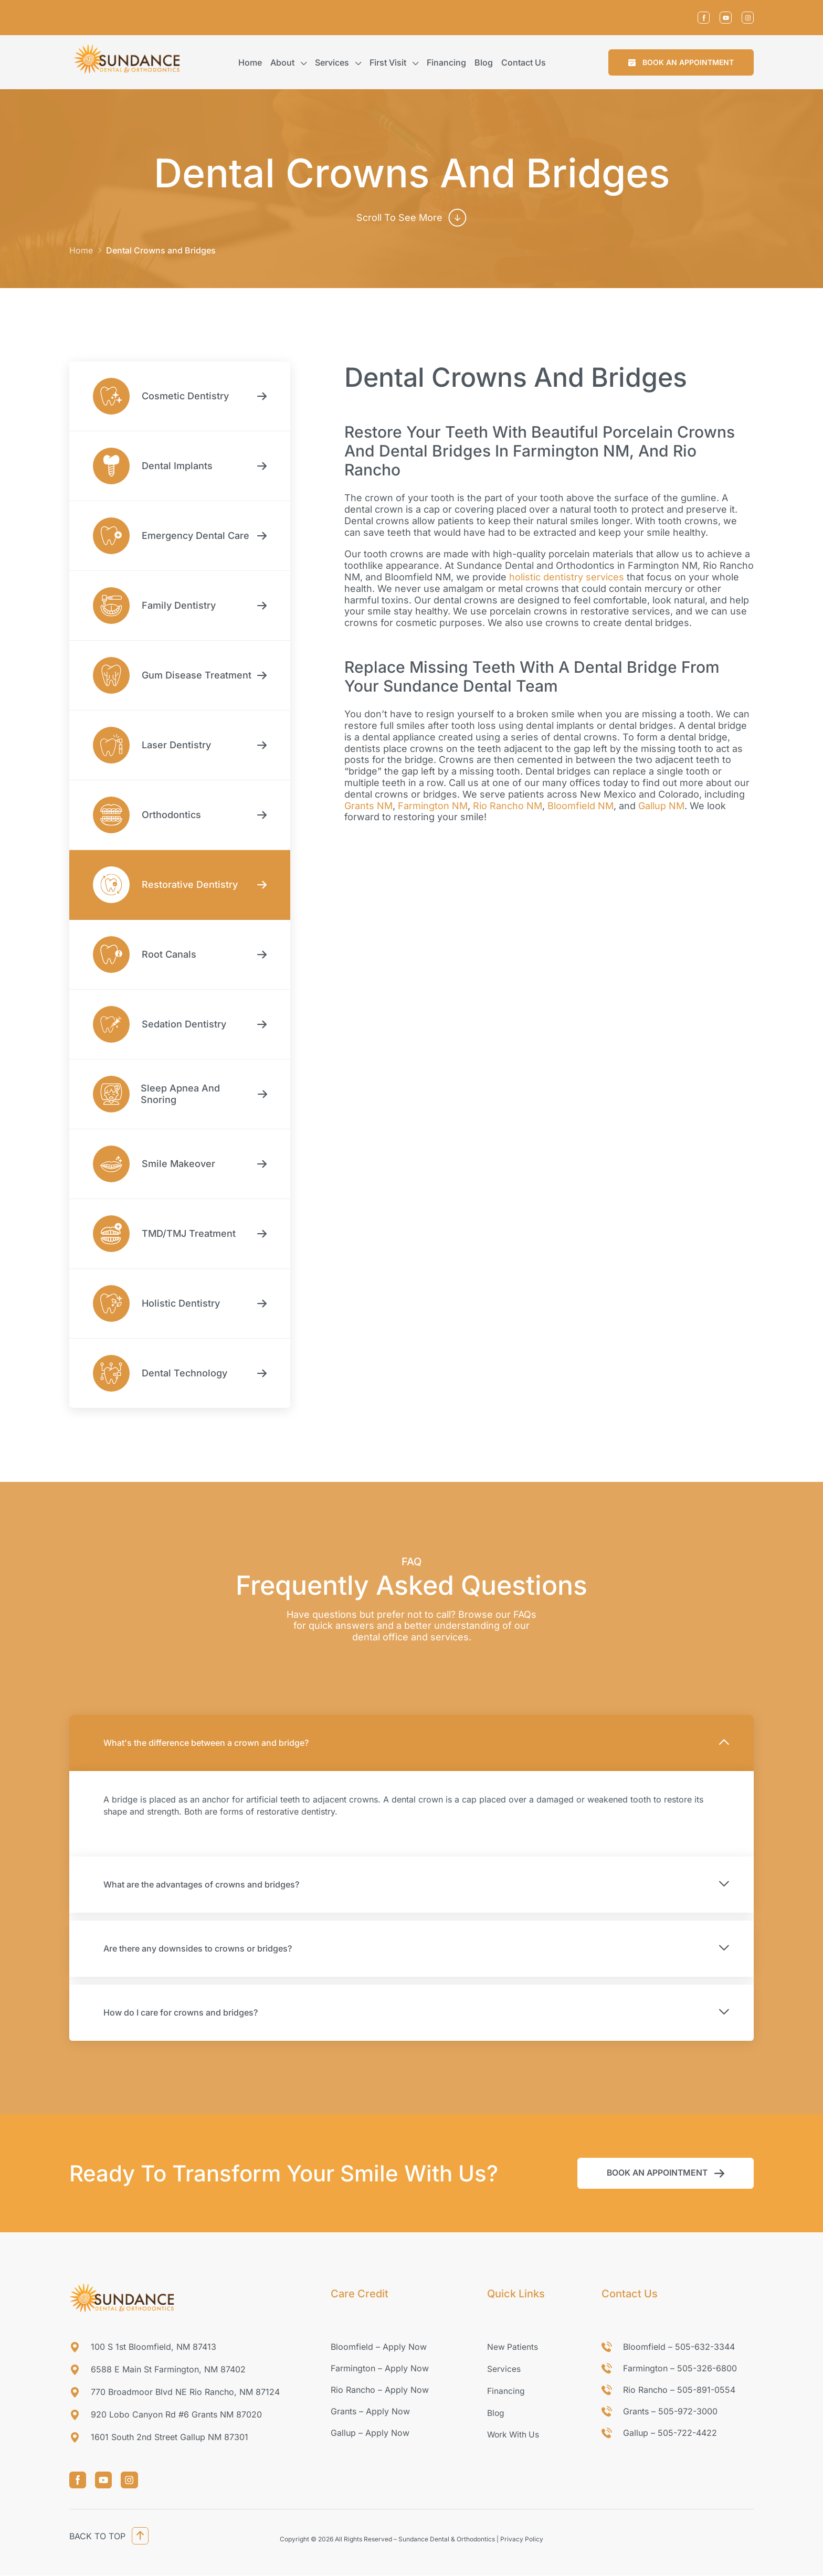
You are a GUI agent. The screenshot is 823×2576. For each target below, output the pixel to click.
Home (250, 62)
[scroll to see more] (457, 217)
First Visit (388, 62)
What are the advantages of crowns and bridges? (201, 1884)
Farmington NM (433, 805)
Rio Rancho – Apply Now (380, 2389)
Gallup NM (661, 805)
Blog (483, 62)
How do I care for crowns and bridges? (180, 2012)
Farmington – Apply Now (380, 2368)
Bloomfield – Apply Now (379, 2346)
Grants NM (368, 805)
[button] (681, 62)
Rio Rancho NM (507, 805)
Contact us (523, 62)
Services (332, 62)
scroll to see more (399, 217)
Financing (446, 62)
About (282, 62)
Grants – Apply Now (370, 2411)
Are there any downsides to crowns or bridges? (197, 1948)
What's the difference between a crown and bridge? (206, 1742)
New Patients (513, 2346)
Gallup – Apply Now (370, 2432)
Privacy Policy (521, 2539)
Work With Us (514, 2432)
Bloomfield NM (580, 805)
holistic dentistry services (566, 576)
